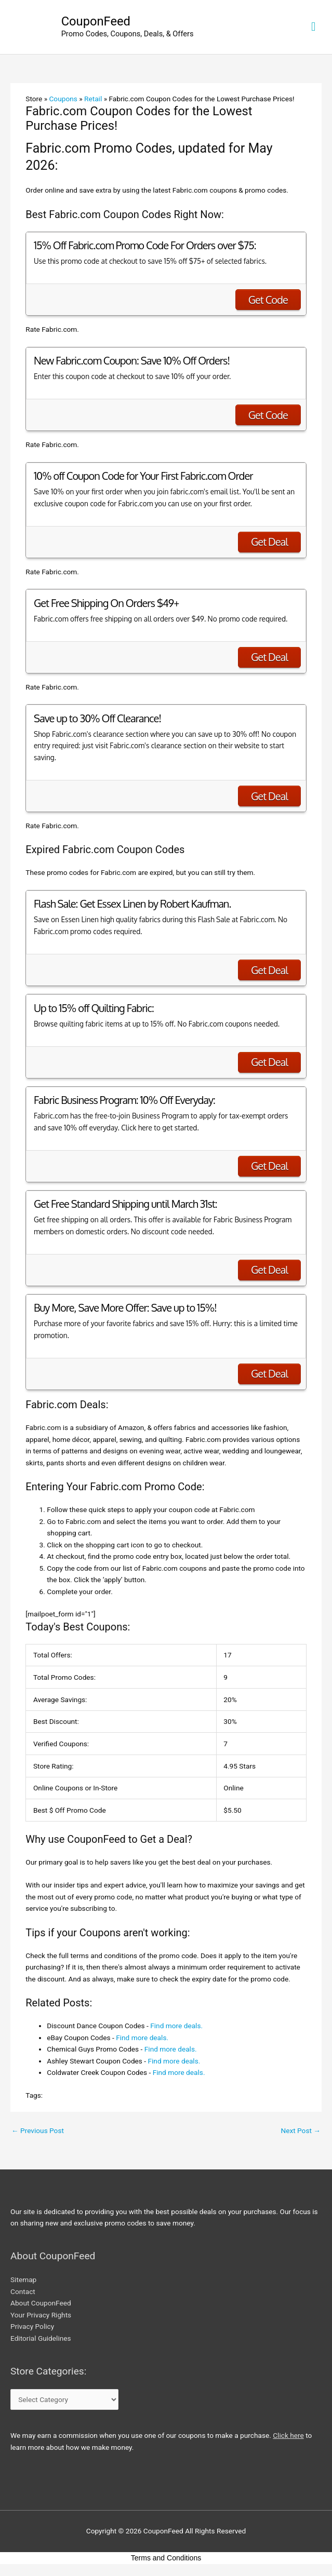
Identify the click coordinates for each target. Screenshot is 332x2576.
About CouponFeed (40, 2303)
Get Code (268, 299)
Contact (22, 2291)
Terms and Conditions (166, 2558)
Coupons (63, 99)
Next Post (301, 2130)
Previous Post (37, 2130)
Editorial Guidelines (40, 2338)
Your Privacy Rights (40, 2315)
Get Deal (269, 541)
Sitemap (23, 2279)
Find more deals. (176, 2025)
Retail (93, 99)
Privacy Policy (32, 2326)
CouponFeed (95, 21)
